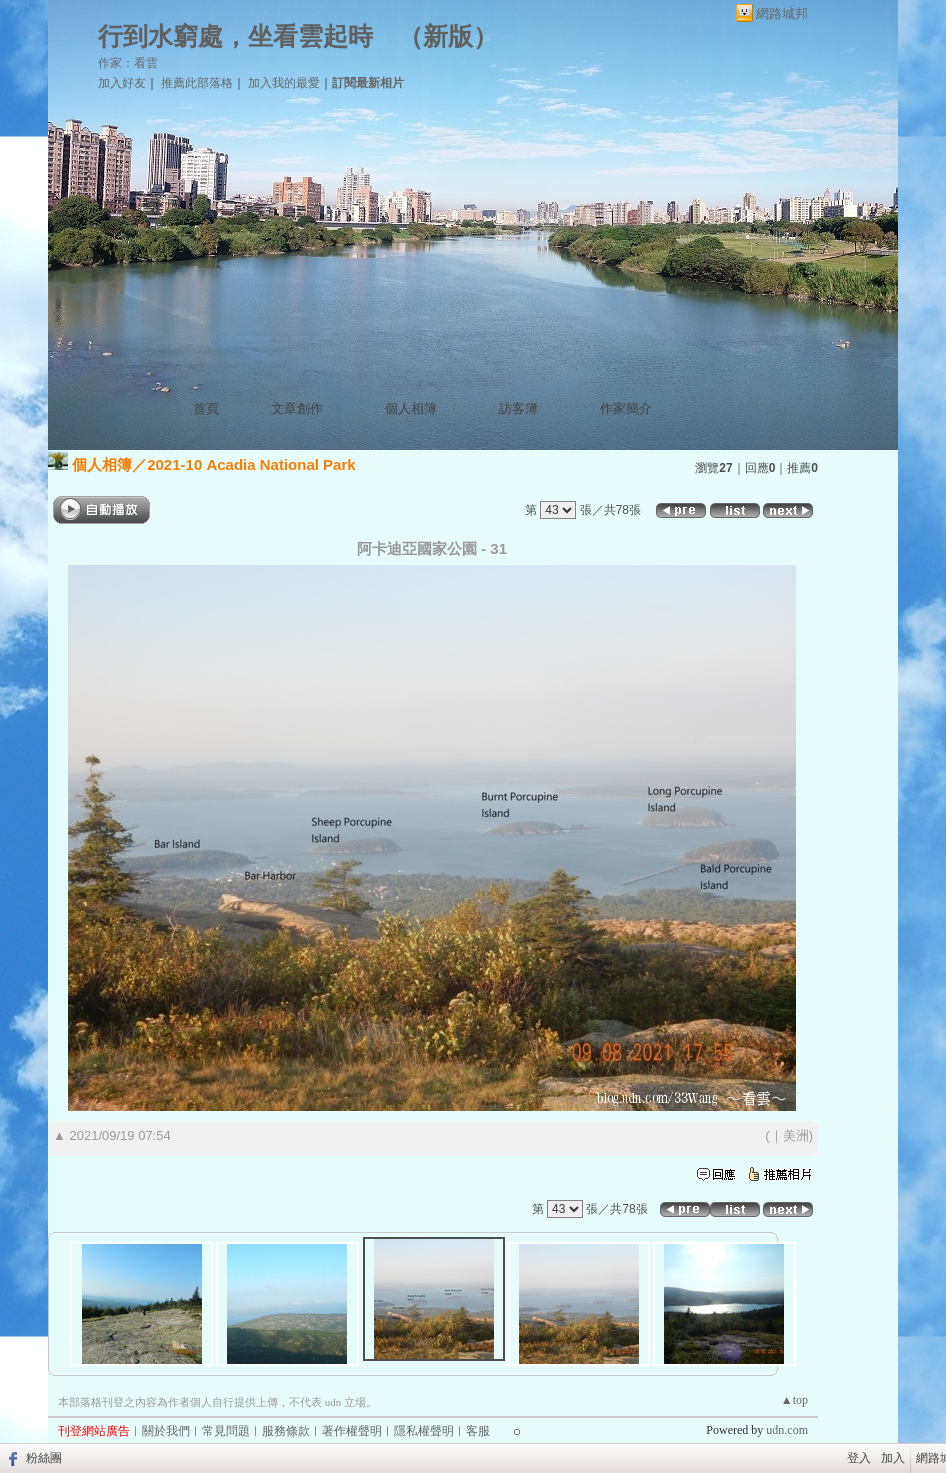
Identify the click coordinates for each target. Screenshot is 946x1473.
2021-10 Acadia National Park (251, 464)
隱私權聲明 (424, 1431)
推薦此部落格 (197, 83)
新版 (448, 36)
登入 (859, 1458)
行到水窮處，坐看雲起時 (235, 36)
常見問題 (226, 1431)
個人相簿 (411, 408)
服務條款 (286, 1431)
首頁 (206, 408)
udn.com (787, 1430)
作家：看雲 (128, 63)
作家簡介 (626, 408)
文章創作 (297, 408)
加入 (893, 1458)
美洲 (796, 1135)
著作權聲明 (352, 1431)
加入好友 (122, 83)
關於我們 (166, 1431)
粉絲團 (44, 1458)
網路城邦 (782, 13)
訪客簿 (518, 408)
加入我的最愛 (284, 83)
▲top (794, 1400)
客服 (478, 1431)
